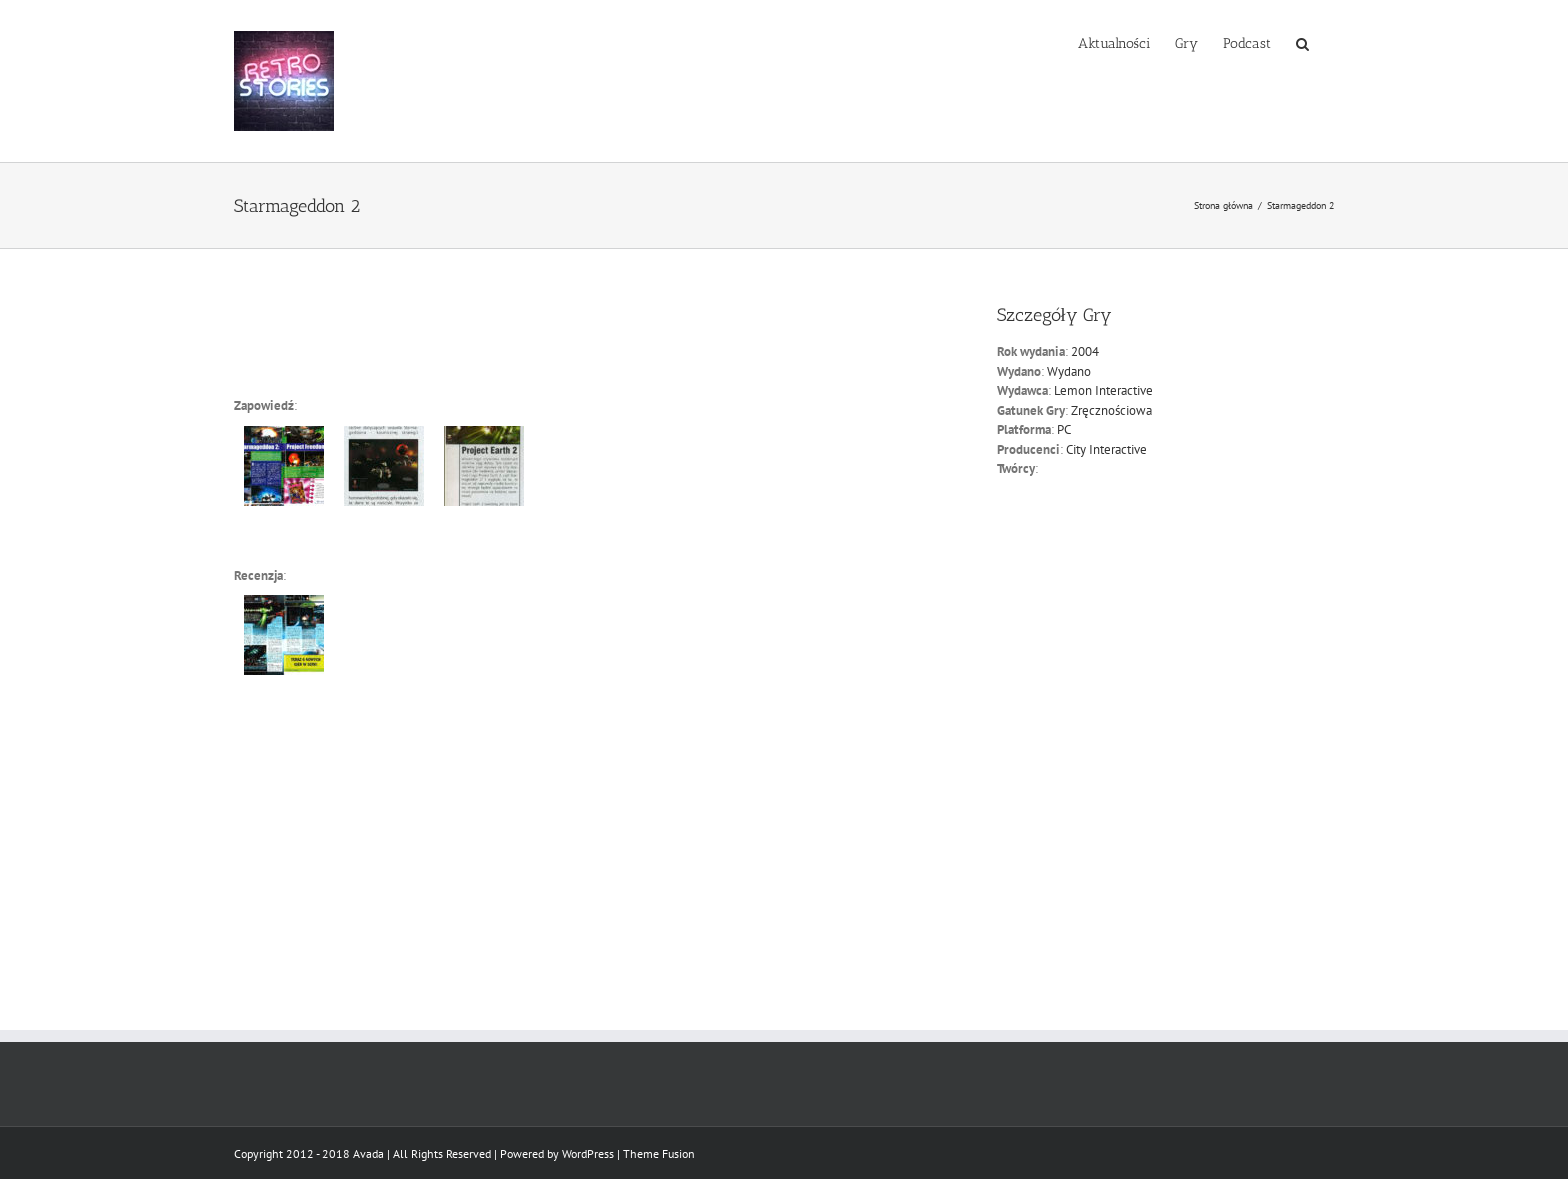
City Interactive (1106, 449)
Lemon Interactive (1103, 390)
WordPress (588, 1153)
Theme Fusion (659, 1153)
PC (1064, 429)
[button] (1302, 42)
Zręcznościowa (1111, 410)
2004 (1085, 351)
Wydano (1069, 371)
